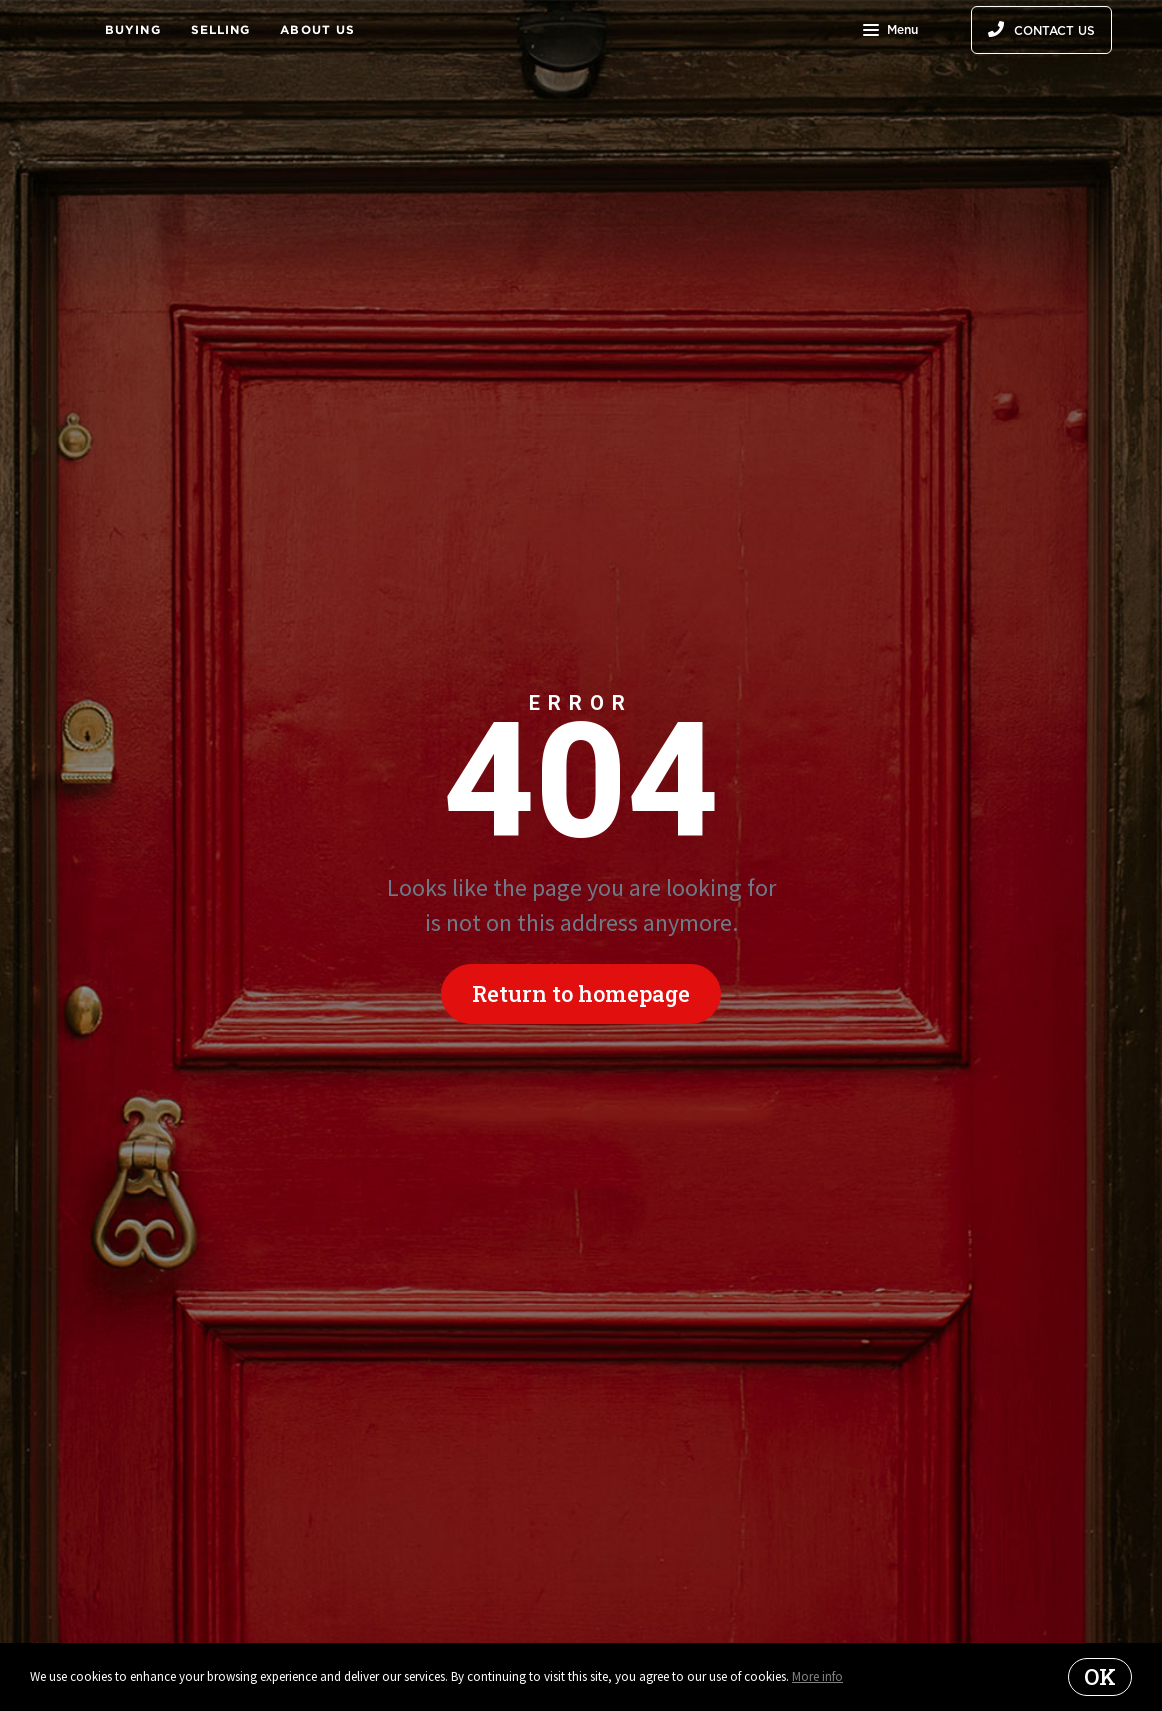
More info (817, 1676)
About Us (317, 29)
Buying (133, 29)
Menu (890, 32)
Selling (221, 29)
